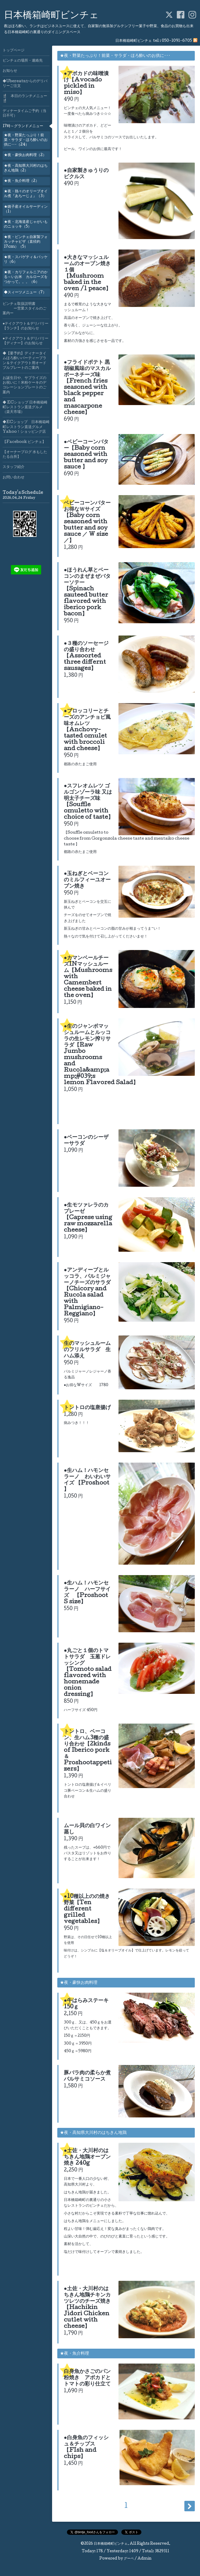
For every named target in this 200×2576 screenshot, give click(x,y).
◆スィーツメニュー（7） (25, 292)
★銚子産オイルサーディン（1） (26, 209)
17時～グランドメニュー (23, 126)
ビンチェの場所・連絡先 (23, 61)
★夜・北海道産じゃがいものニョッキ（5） (26, 224)
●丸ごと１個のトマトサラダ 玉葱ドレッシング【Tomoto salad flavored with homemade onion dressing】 (87, 1673)
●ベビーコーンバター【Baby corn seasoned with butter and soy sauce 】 (86, 455)
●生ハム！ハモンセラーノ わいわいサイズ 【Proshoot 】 (87, 1480)
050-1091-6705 (177, 41)
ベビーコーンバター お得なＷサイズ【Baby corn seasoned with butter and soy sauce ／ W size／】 (90, 522)
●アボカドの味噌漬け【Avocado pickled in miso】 (86, 83)
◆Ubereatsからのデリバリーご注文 (25, 83)
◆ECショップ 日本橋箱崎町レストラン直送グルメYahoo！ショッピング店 (26, 427)
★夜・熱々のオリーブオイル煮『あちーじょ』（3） (26, 193)
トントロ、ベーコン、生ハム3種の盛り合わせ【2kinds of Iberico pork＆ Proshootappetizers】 (88, 1750)
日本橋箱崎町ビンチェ (51, 16)
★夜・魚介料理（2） (21, 181)
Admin (145, 2559)
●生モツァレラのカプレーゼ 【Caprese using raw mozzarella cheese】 (88, 1218)
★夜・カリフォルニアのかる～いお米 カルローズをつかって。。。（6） (26, 277)
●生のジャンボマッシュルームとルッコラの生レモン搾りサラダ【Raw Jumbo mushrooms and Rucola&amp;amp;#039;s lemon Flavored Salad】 (101, 1055)
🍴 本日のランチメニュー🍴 (25, 98)
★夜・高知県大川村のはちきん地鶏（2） (26, 168)
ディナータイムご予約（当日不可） (24, 113)
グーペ (129, 2559)
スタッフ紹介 (13, 467)
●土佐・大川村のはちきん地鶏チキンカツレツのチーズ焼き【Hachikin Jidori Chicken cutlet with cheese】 (87, 2308)
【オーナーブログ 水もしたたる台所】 (25, 454)
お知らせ (10, 71)
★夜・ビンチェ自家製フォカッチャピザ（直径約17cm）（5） (26, 242)
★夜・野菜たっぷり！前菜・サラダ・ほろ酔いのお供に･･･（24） (26, 140)
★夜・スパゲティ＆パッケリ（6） (26, 259)
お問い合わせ (13, 478)
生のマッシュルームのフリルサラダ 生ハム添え (87, 1350)
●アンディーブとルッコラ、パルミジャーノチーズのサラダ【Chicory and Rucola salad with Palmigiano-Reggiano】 (87, 1292)
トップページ (13, 51)
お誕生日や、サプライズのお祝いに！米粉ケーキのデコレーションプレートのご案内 (24, 385)
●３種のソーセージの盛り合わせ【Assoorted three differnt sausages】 (86, 656)
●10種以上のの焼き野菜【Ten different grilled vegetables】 (87, 1909)
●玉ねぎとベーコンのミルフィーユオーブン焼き (87, 880)
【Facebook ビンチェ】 (24, 442)
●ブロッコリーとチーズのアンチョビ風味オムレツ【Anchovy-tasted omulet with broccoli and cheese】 (87, 730)
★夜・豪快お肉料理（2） (25, 155)
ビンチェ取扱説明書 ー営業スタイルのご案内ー (24, 309)
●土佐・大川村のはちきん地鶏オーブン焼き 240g (87, 2157)
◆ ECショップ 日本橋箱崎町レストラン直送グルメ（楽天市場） (25, 407)
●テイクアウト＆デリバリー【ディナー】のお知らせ (25, 341)
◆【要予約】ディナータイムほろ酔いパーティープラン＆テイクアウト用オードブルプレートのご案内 (24, 361)
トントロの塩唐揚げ (87, 1408)
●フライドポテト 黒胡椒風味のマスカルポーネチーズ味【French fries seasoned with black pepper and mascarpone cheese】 (87, 388)
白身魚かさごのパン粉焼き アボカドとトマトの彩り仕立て (87, 2378)
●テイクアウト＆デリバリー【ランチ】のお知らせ (25, 326)
